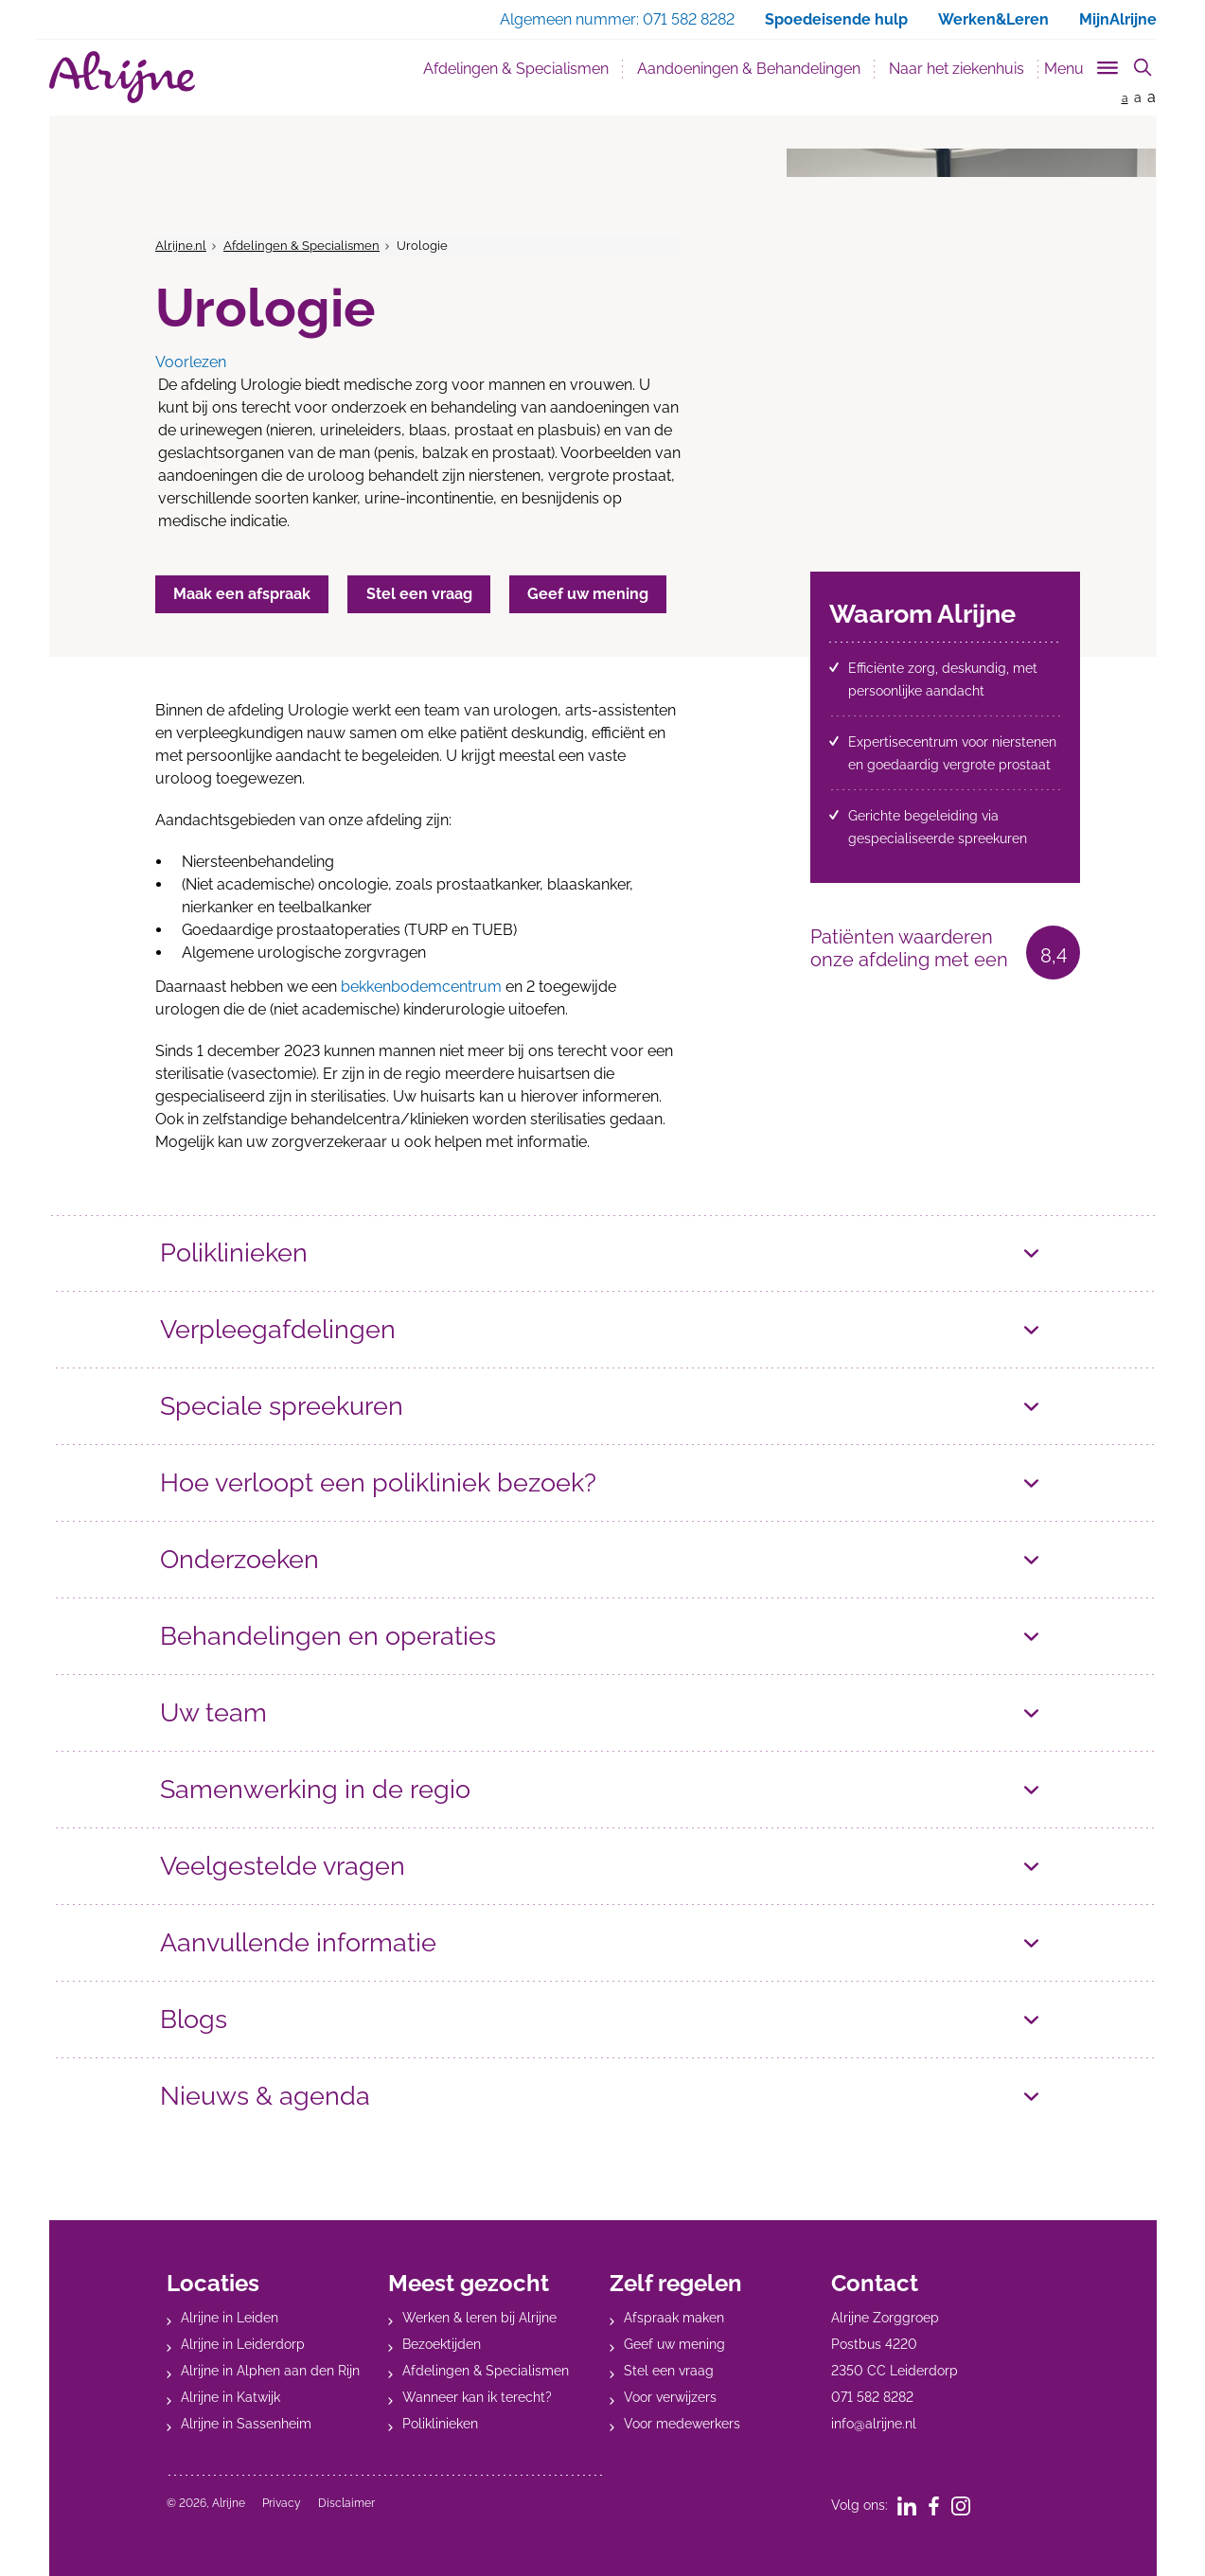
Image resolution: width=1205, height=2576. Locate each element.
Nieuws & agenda (265, 2095)
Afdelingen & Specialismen (516, 69)
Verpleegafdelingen (278, 1329)
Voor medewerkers (682, 2423)
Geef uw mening (674, 2344)
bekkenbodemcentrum (421, 987)
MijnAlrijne (1118, 19)
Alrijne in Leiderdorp (243, 2344)
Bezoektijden (441, 2344)
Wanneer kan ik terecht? (477, 2397)
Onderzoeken (239, 1559)
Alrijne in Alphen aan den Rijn (270, 2370)
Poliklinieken (234, 1252)
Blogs (193, 2019)
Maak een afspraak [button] (242, 594)
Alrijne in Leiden (229, 2317)
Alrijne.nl (180, 245)
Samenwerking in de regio (315, 1789)
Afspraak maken (674, 2317)
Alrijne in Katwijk (230, 2397)
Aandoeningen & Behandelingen (748, 69)
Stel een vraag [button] (421, 594)
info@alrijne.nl (873, 2423)
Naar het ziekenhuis (956, 69)
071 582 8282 (872, 2397)
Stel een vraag (669, 2370)
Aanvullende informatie (298, 1942)
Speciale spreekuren (281, 1405)
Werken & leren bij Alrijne (479, 2317)
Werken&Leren (993, 19)
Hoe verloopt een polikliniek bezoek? (378, 1482)
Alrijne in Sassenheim (246, 2423)
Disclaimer (346, 2503)
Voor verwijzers (670, 2397)
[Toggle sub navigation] (1082, 64)
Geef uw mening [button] (591, 594)
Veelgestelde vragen (282, 1865)
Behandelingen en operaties (328, 1635)
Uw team (213, 1712)
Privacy (281, 2503)
